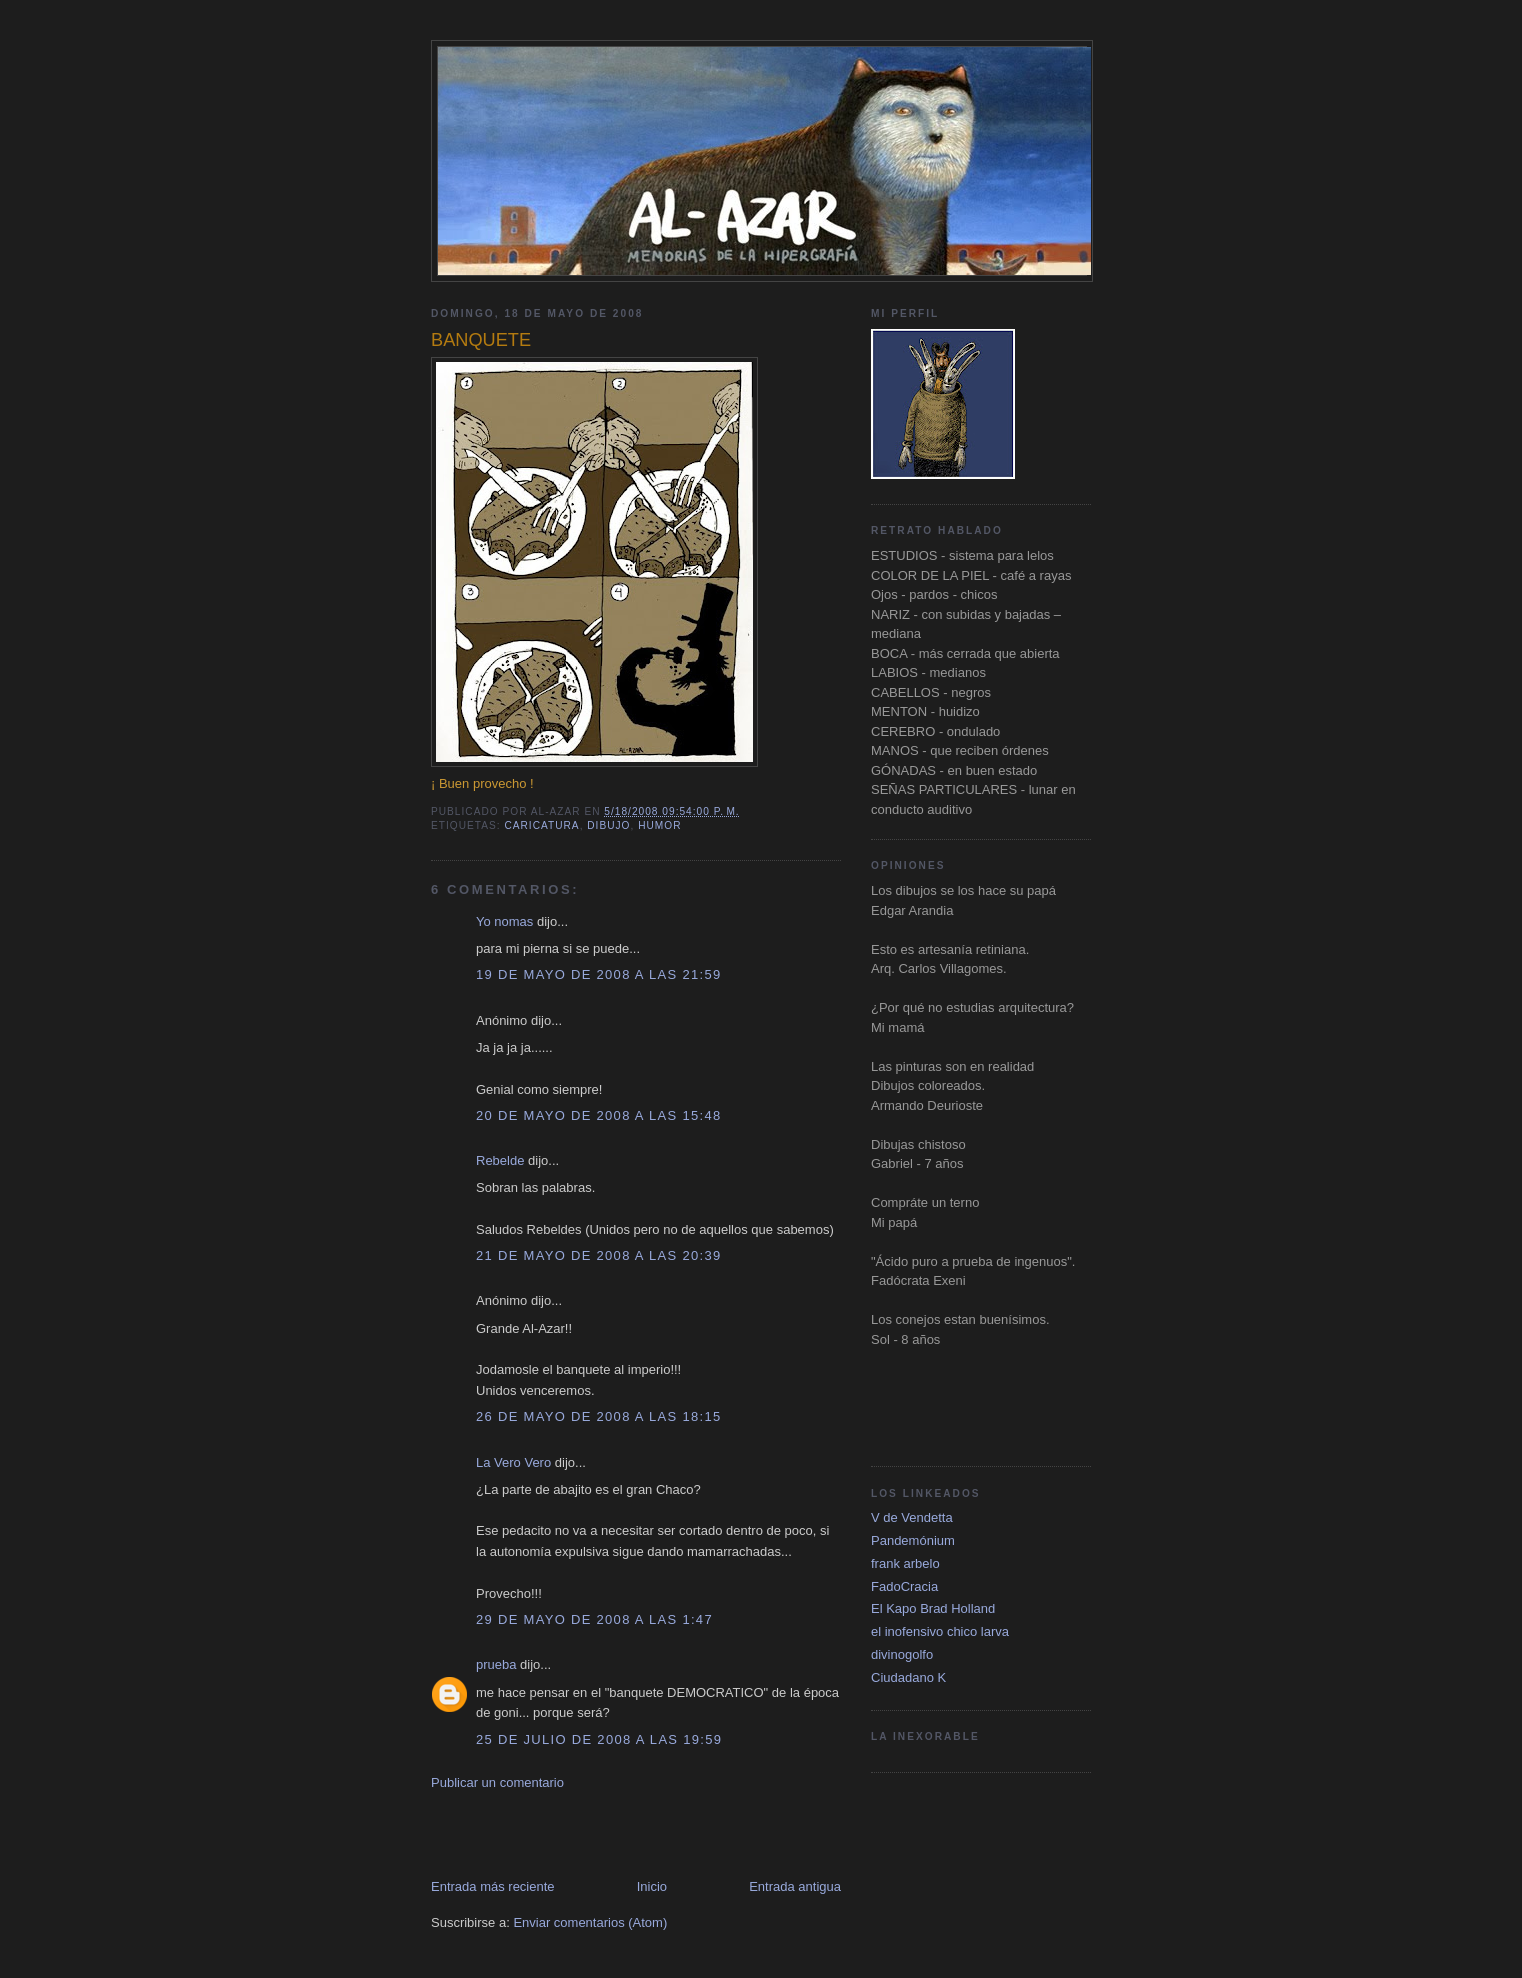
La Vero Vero (513, 1462)
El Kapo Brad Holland (933, 1608)
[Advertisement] (665, 1833)
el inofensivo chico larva (940, 1631)
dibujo (608, 825)
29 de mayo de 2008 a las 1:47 (594, 1619)
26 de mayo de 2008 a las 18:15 (598, 1416)
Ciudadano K (908, 1677)
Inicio (652, 1886)
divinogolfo (902, 1654)
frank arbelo (905, 1563)
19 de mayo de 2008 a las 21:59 (598, 974)
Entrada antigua (795, 1886)
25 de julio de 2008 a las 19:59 (599, 1739)
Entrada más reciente (493, 1886)
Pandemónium (913, 1540)
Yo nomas (504, 921)
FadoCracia (904, 1586)
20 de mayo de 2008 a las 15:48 (598, 1115)
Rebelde (500, 1160)
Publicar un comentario (497, 1782)
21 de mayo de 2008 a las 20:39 (598, 1255)
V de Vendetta (912, 1517)
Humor (659, 825)
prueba (496, 1664)
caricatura (541, 825)
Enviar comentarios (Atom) (590, 1922)
